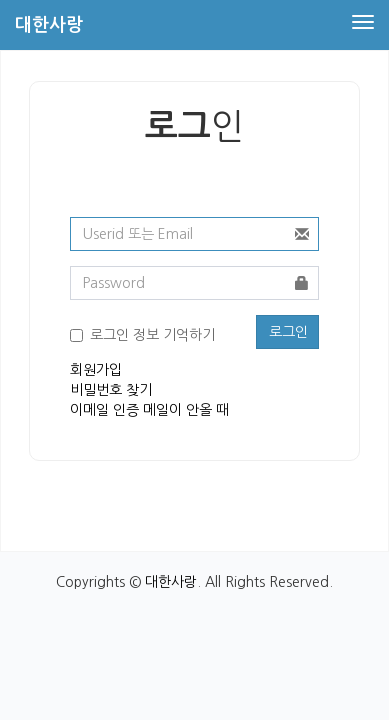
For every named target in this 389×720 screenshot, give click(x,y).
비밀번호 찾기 (111, 390)
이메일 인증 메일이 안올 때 (149, 410)
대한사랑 (171, 582)
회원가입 (96, 370)
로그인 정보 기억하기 (152, 335)
